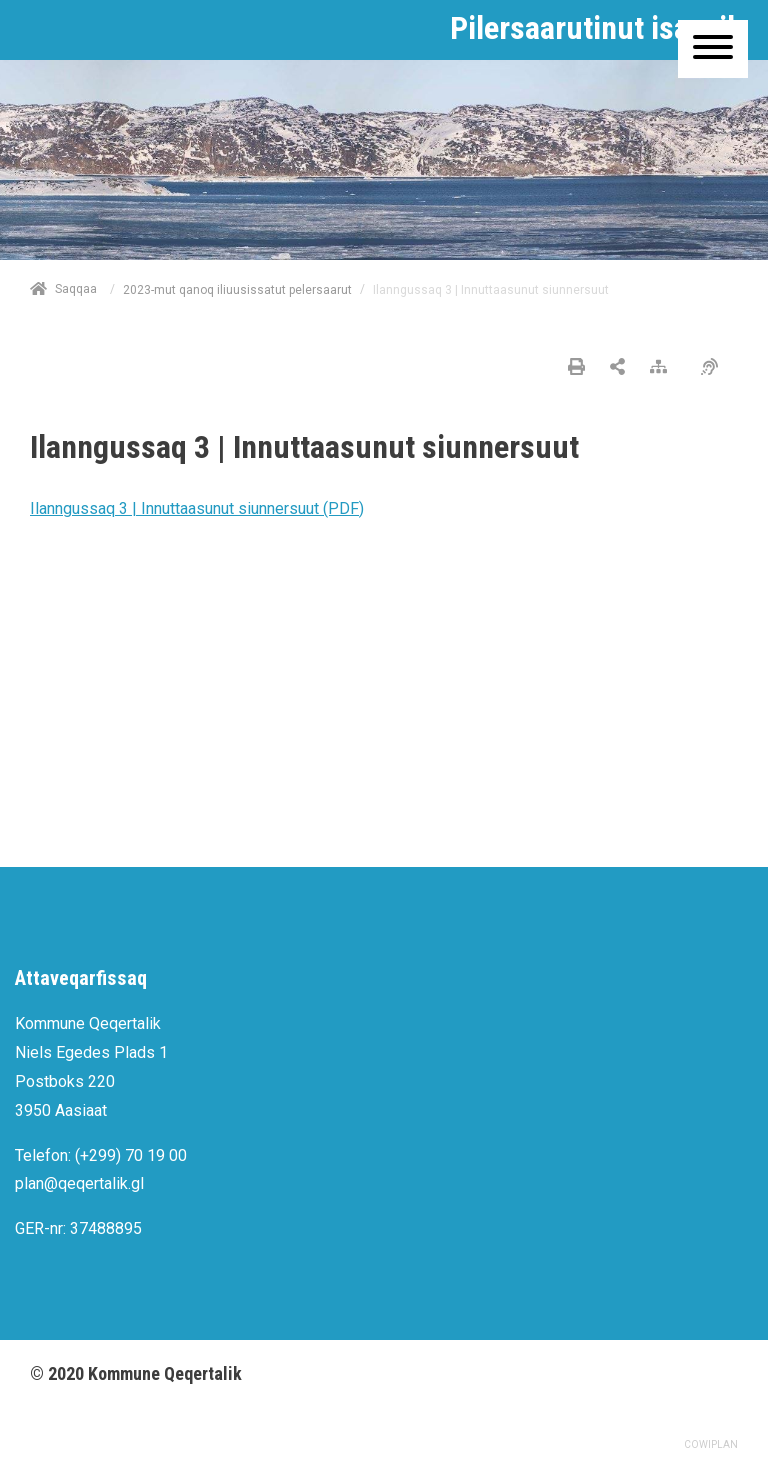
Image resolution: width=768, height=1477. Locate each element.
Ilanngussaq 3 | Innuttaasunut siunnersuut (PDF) (197, 508)
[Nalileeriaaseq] (663, 368)
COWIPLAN (711, 1444)
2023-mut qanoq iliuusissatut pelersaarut (237, 290)
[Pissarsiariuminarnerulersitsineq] (714, 368)
